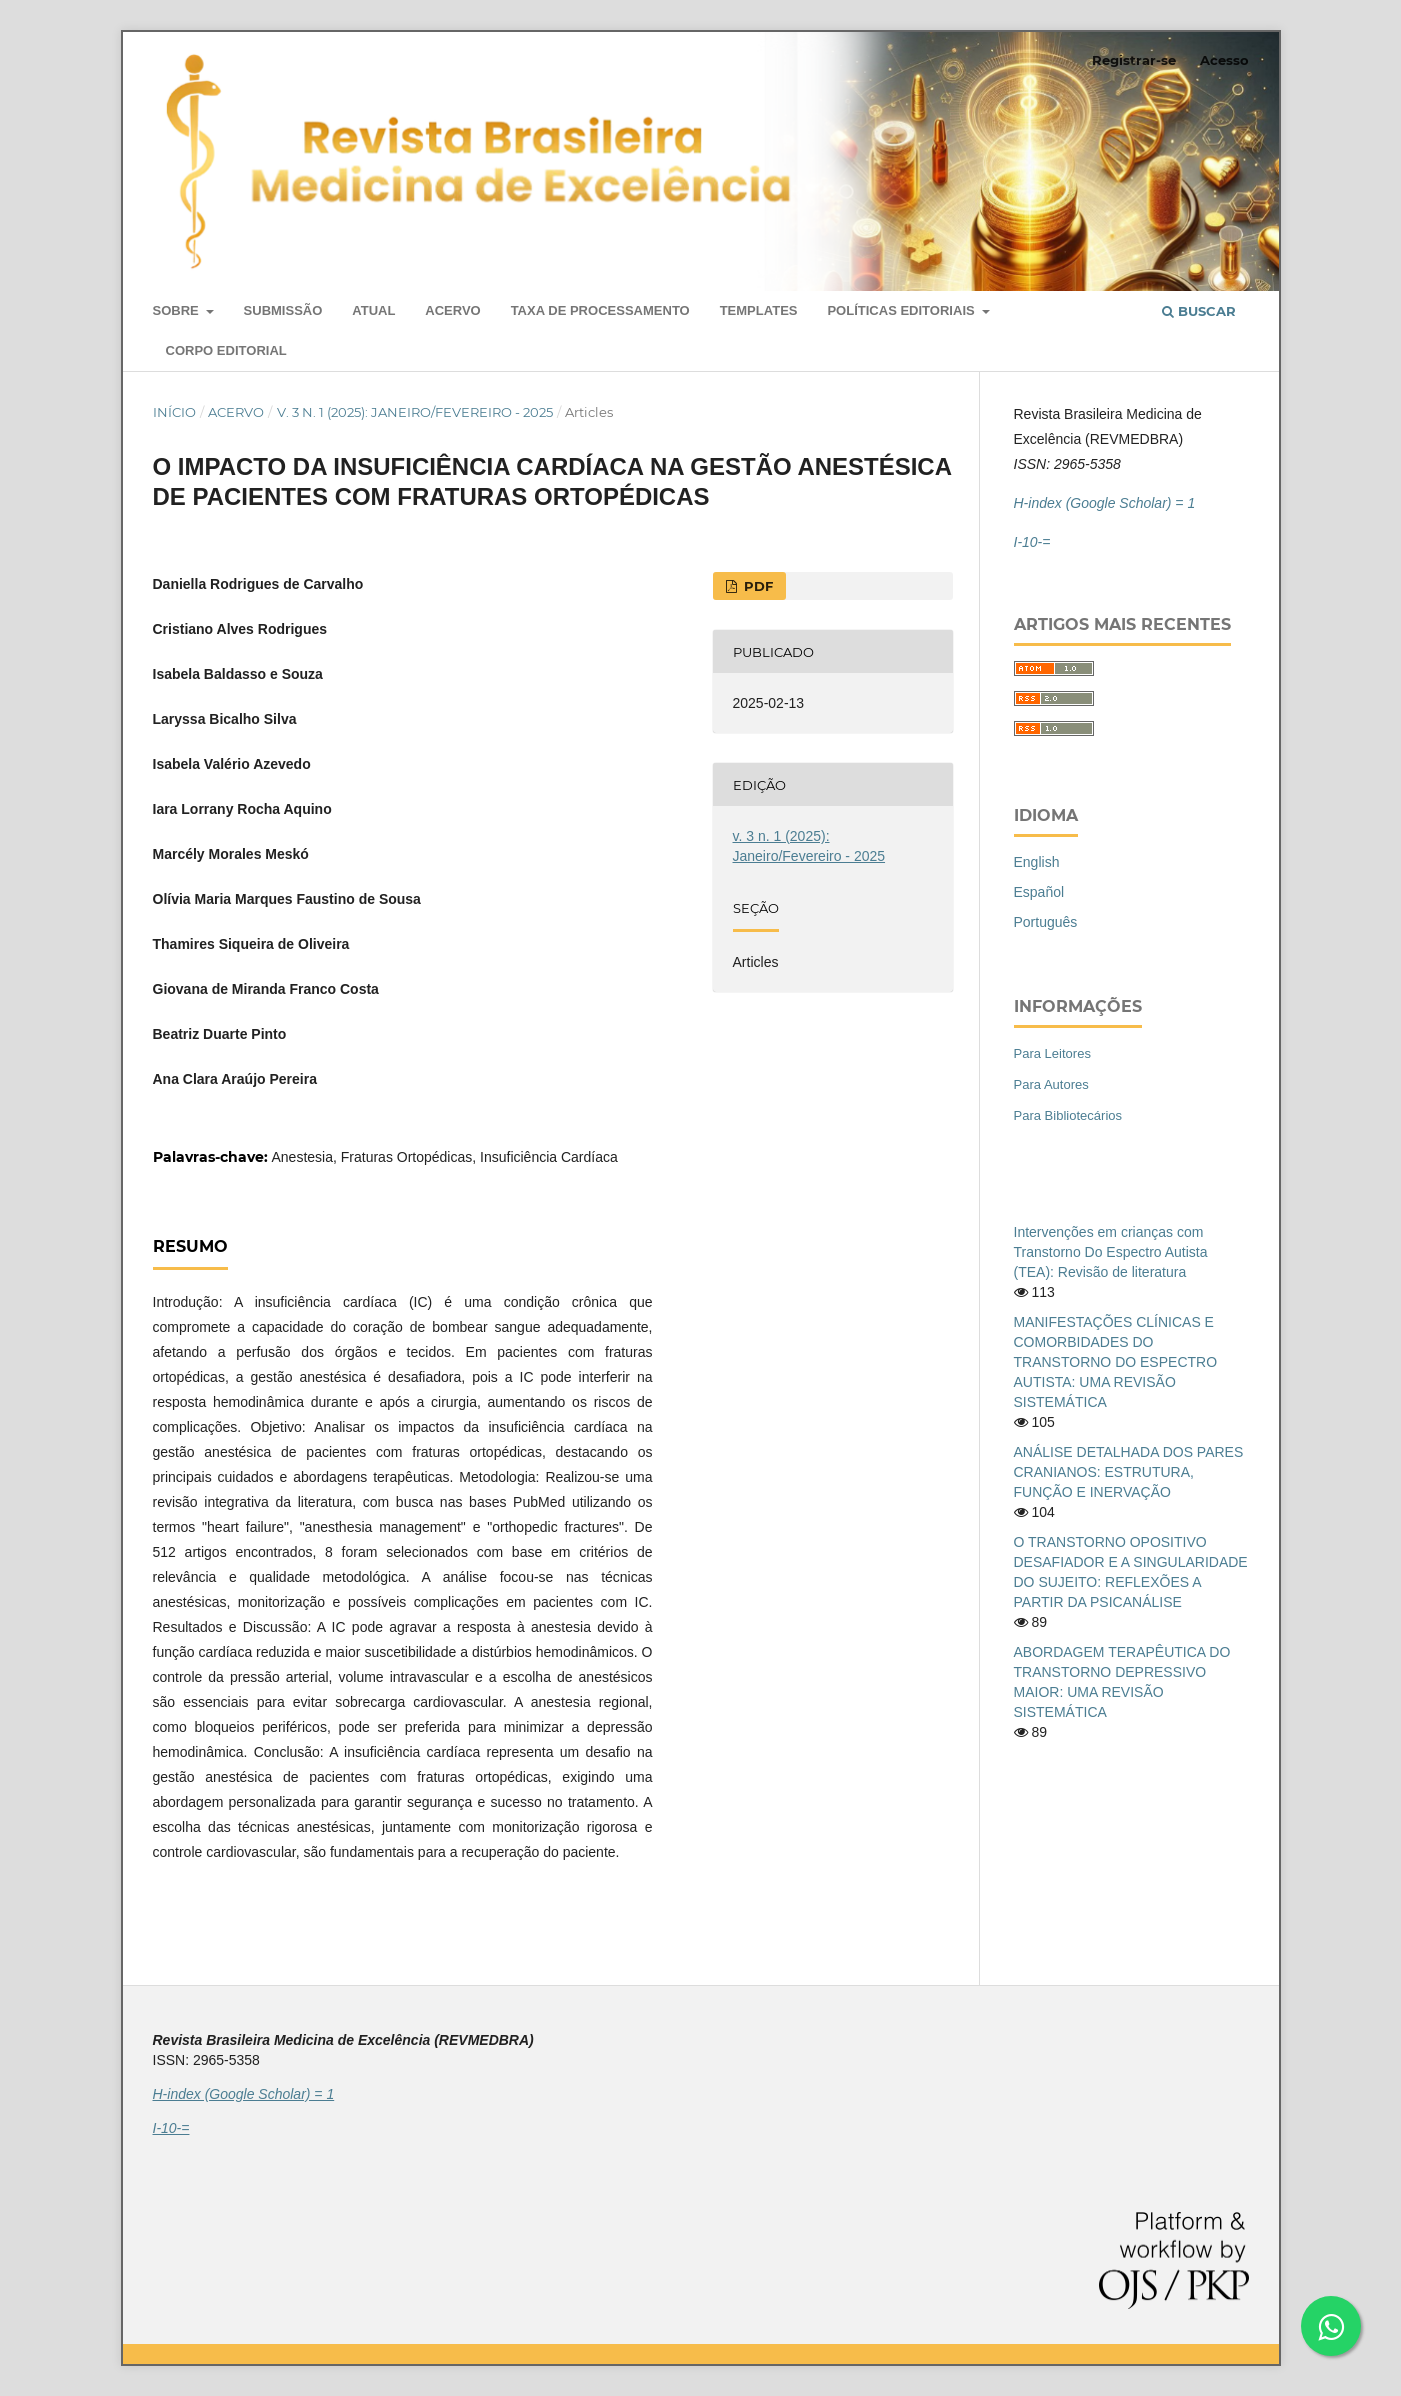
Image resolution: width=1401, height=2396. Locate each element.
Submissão (283, 310)
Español (1039, 892)
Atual (373, 310)
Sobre (178, 310)
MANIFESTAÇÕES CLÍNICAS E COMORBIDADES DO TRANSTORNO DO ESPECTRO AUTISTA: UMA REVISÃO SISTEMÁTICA (1116, 1362)
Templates (759, 310)
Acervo (452, 310)
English (1037, 862)
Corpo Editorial (226, 350)
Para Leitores (1052, 1053)
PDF (756, 586)
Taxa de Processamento (600, 310)
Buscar (1199, 311)
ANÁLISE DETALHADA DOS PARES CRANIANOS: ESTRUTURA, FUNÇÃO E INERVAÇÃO (1129, 1472)
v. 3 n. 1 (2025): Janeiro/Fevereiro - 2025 (415, 412)
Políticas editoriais (902, 310)
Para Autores (1051, 1084)
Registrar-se (1134, 60)
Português (1046, 922)
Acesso (1224, 60)
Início (174, 412)
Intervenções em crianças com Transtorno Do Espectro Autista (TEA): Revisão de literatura (1111, 1252)
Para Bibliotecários (1068, 1115)
